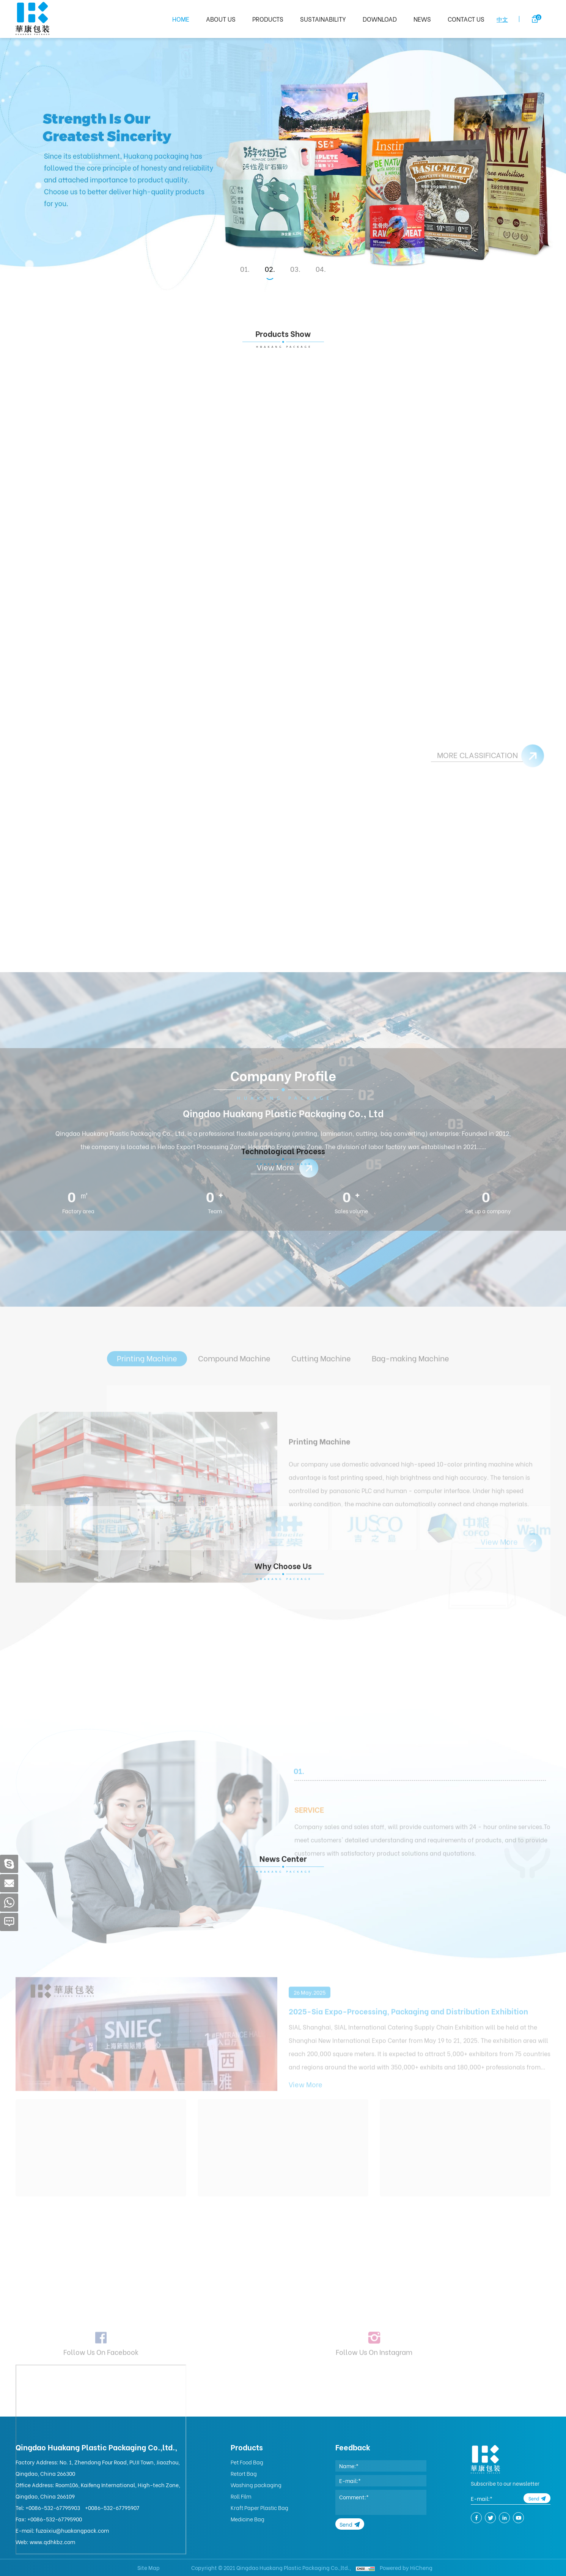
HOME (180, 18)
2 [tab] (271, 268)
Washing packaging (256, 2485)
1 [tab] (246, 268)
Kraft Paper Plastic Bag (259, 2507)
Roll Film (241, 2496)
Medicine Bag (247, 2519)
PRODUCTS (267, 18)
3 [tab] (296, 268)
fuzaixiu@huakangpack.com (72, 2530)
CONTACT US (466, 18)
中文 (502, 19)
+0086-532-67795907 (112, 2507)
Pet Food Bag (247, 2462)
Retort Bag (244, 2473)
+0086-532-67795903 (52, 2507)
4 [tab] (322, 268)
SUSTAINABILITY (323, 18)
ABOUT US (221, 18)
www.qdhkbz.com (52, 2542)
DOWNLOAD (380, 18)
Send (346, 2524)
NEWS (422, 18)
